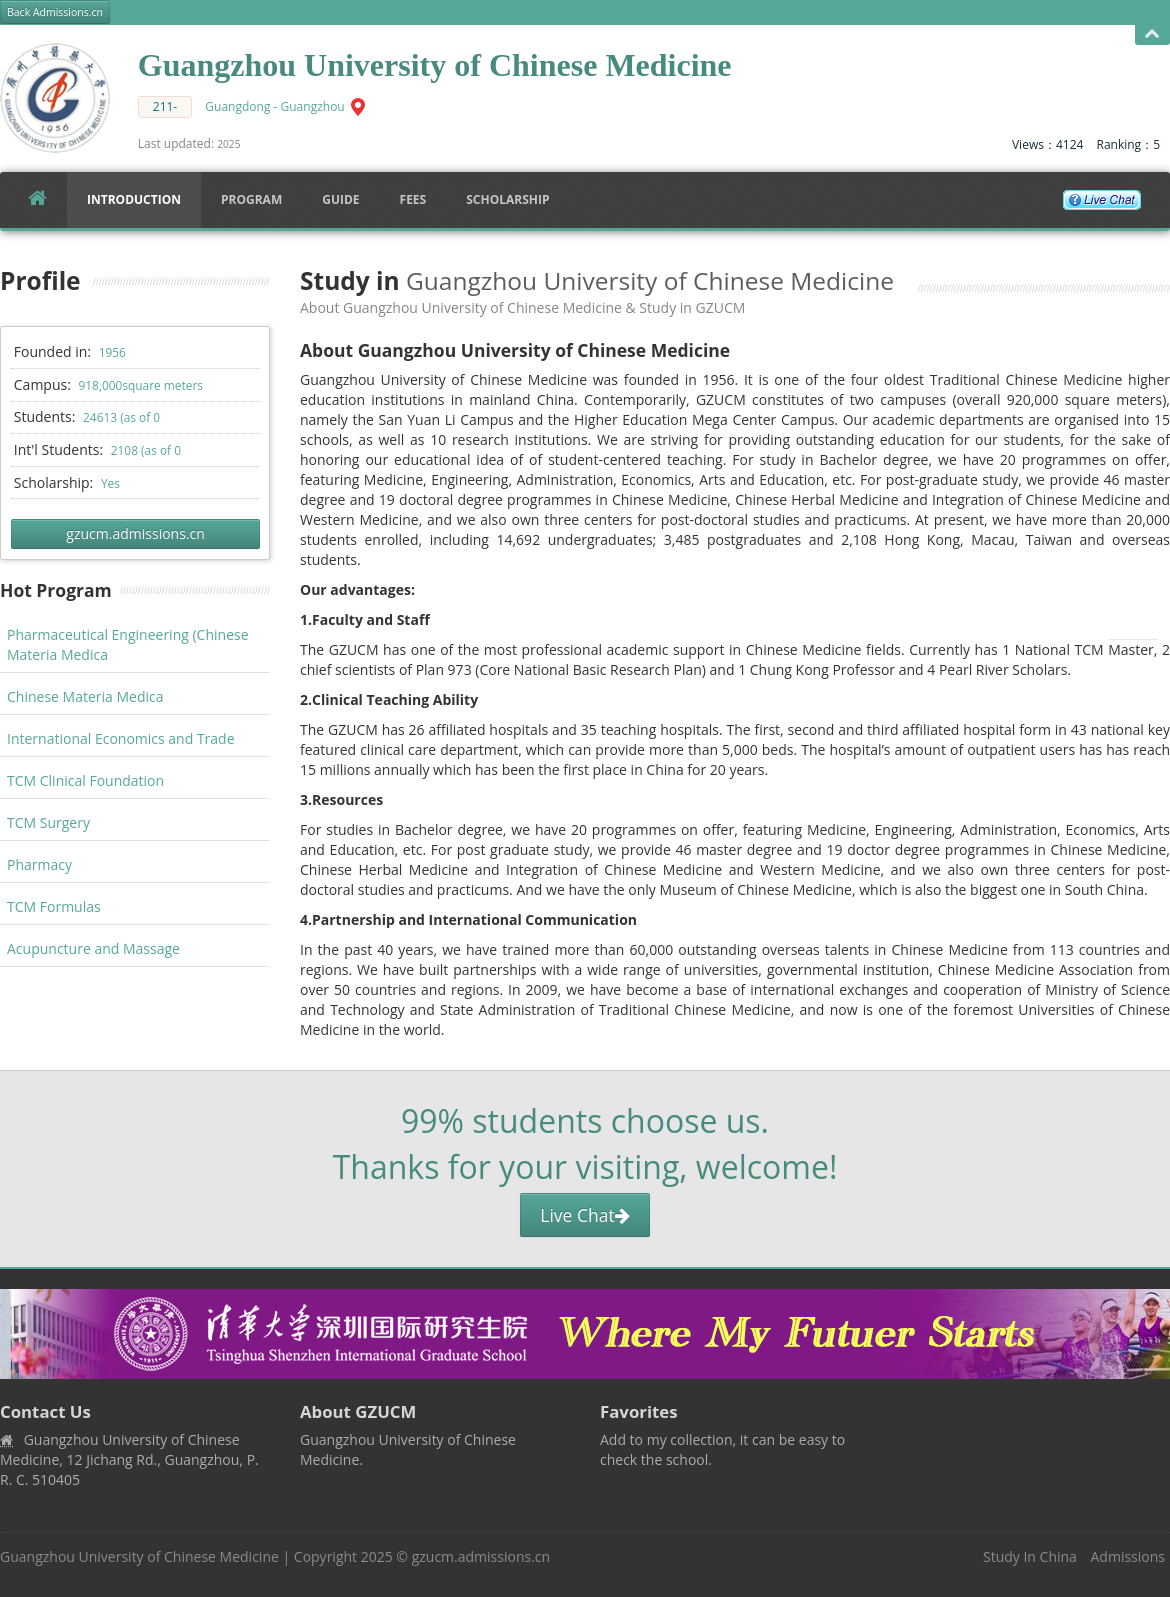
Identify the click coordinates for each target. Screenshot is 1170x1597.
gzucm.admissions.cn (135, 533)
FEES (413, 199)
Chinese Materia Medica (85, 696)
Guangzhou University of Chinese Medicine (139, 1556)
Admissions (1128, 1556)
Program (251, 199)
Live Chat (584, 1215)
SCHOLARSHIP (507, 199)
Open (1152, 34)
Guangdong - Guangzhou (274, 106)
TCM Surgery (48, 822)
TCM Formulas (54, 906)
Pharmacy (39, 864)
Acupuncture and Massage (93, 948)
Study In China (1030, 1556)
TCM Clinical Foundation (85, 780)
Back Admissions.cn (55, 12)
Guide (340, 199)
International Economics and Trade (121, 738)
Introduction (134, 199)
